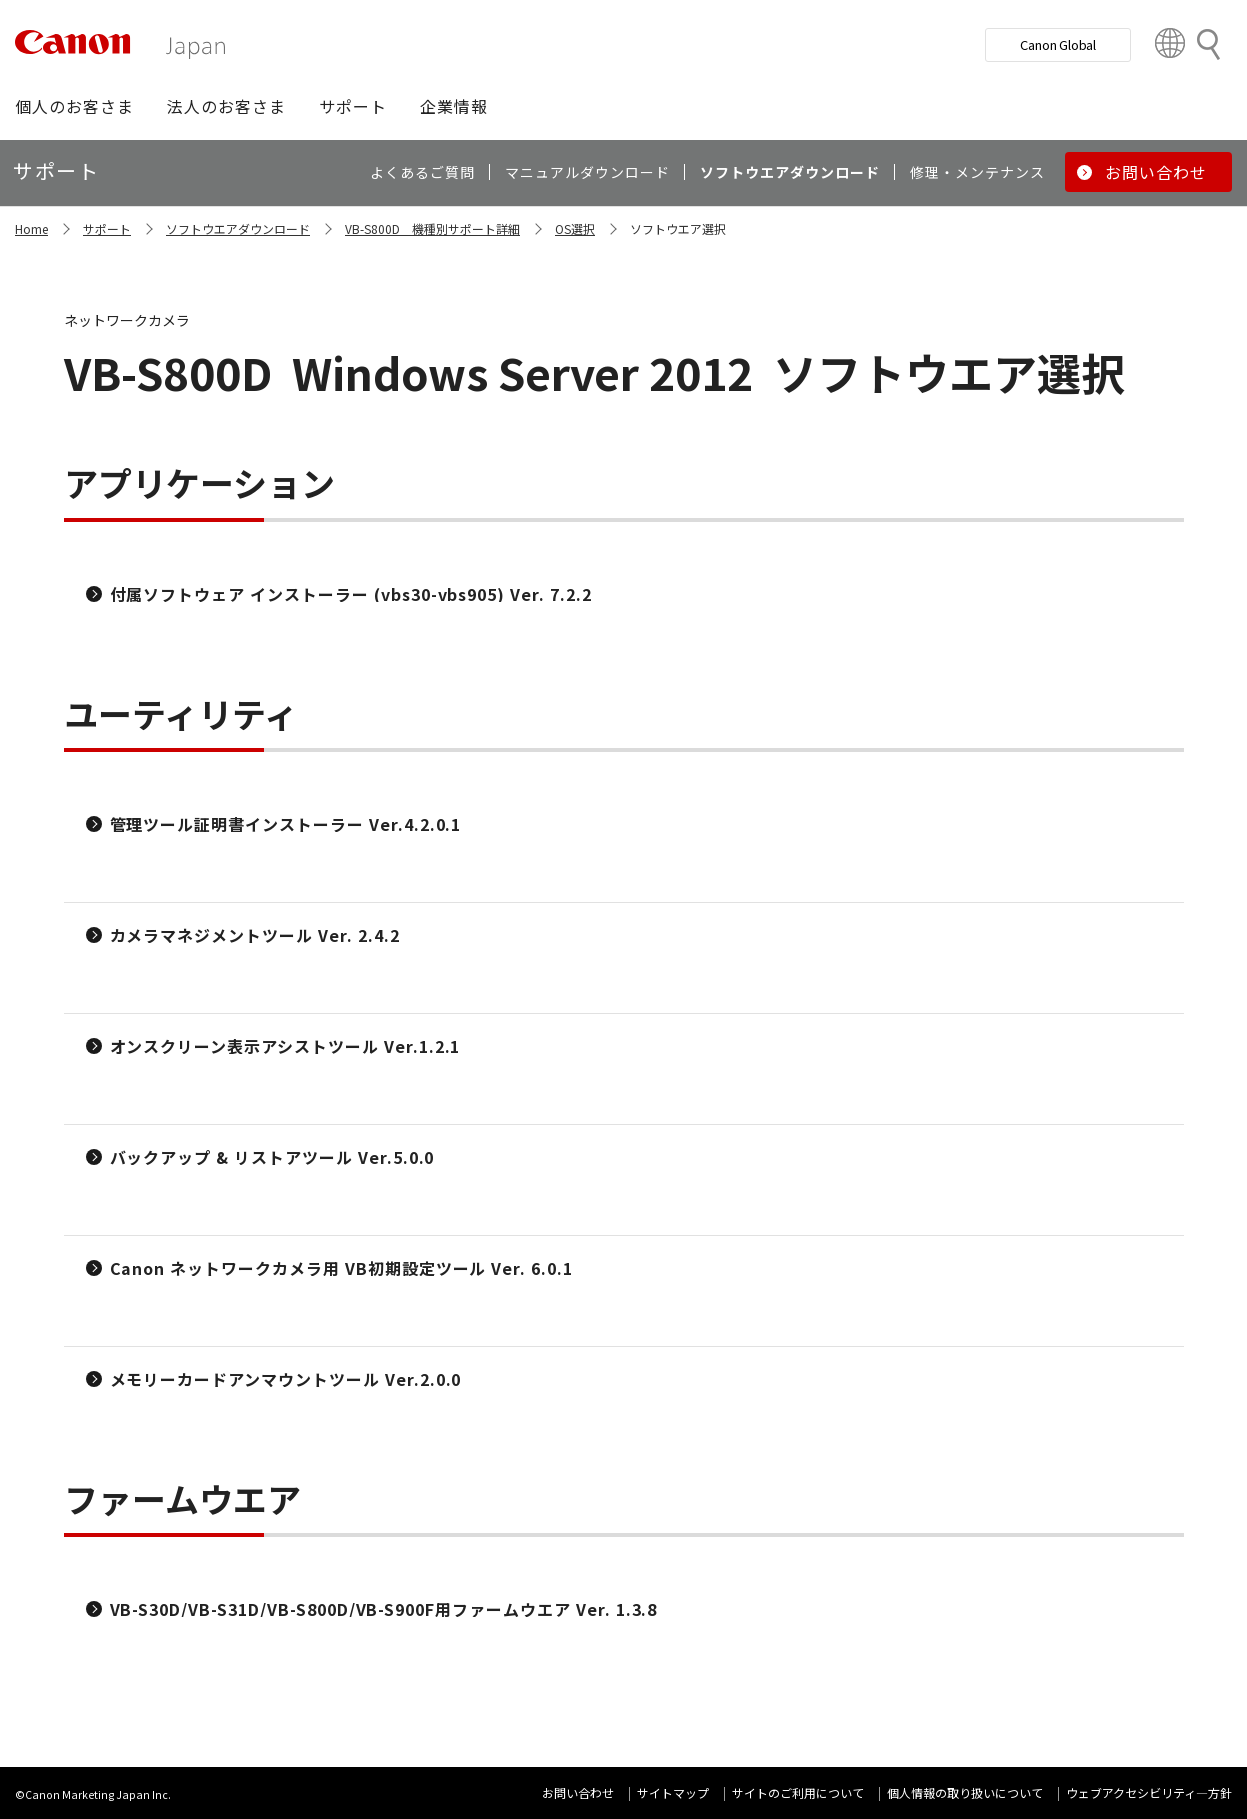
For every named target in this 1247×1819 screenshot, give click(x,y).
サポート (107, 228)
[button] (74, 106)
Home (31, 228)
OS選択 (575, 228)
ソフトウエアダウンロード (238, 228)
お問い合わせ (578, 1792)
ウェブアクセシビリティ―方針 (1149, 1792)
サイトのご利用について (798, 1792)
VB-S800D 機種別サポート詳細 (432, 228)
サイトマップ (673, 1792)
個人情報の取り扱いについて (965, 1792)
